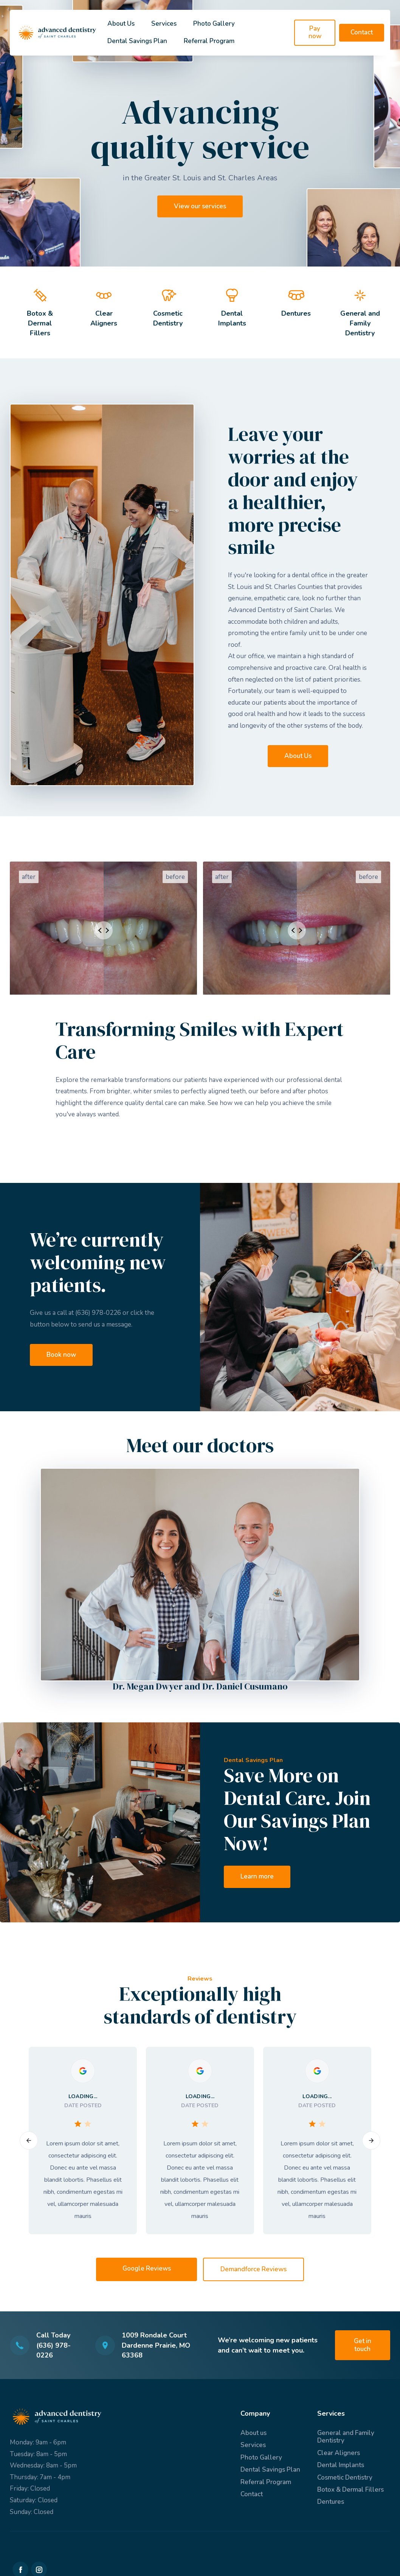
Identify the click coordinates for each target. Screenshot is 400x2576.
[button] (29, 2140)
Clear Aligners (338, 2453)
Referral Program (209, 41)
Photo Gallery (214, 23)
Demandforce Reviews (253, 2269)
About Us (121, 23)
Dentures (330, 2501)
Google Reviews (146, 2268)
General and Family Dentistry (345, 2437)
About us (253, 2433)
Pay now (315, 32)
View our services (200, 206)
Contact (361, 32)
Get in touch (362, 2345)
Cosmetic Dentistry (344, 2477)
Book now (61, 1354)
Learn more (257, 1876)
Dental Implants (340, 2465)
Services (164, 23)
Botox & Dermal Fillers (350, 2489)
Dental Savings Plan (137, 41)
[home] (57, 33)
